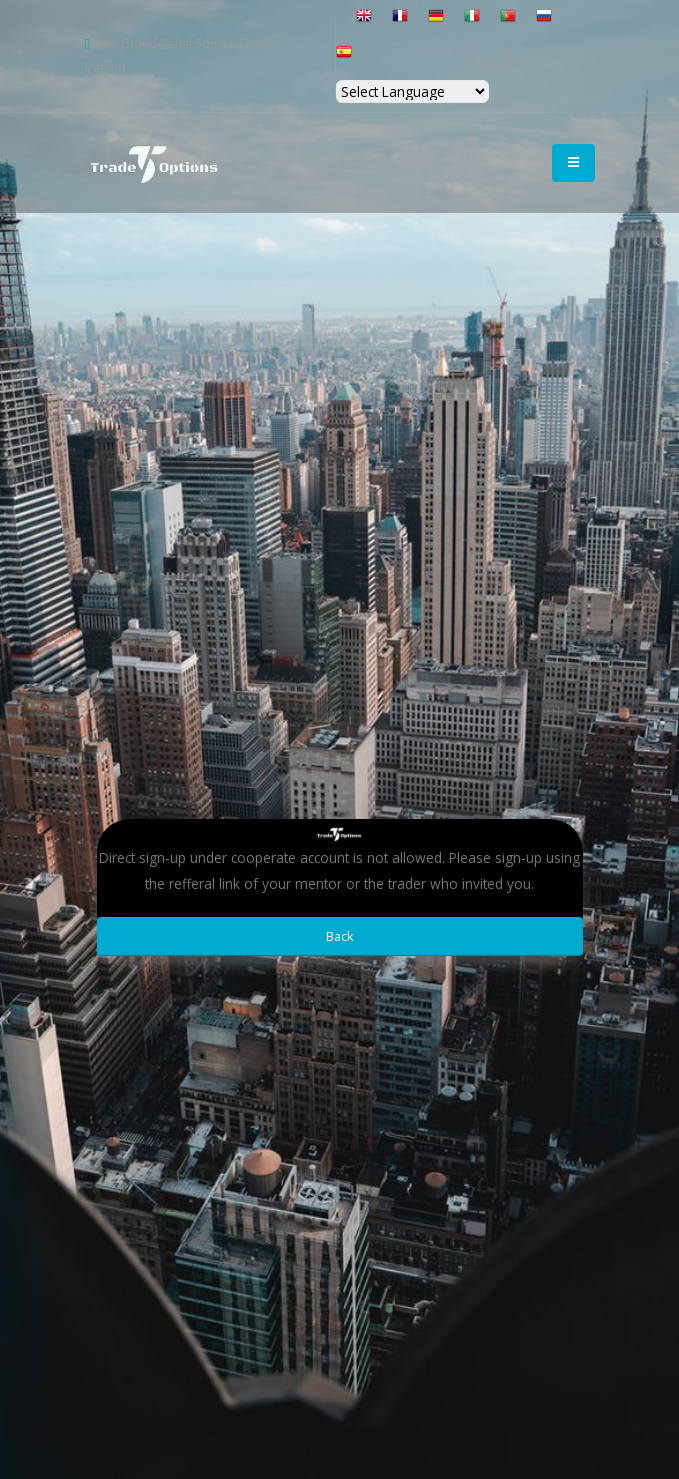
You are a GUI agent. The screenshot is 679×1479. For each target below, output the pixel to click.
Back (340, 936)
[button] (346, 24)
